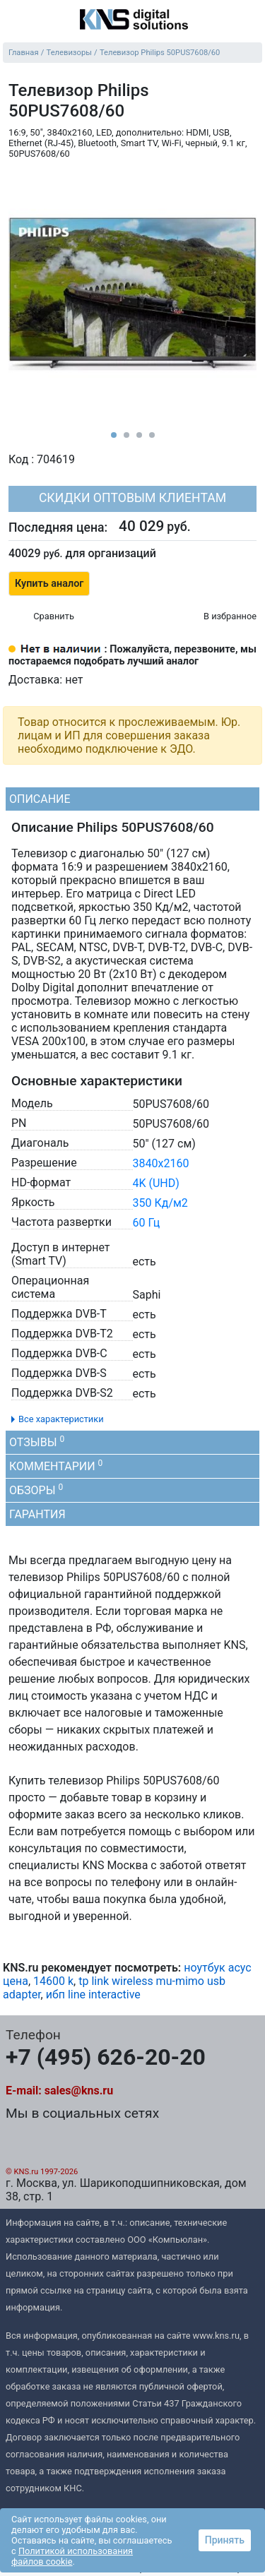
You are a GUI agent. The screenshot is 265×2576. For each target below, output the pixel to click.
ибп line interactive (93, 1994)
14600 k (53, 1981)
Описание (40, 799)
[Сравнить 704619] (41, 617)
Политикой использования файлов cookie (72, 2556)
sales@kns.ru (79, 2090)
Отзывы (36, 1441)
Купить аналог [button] (49, 584)
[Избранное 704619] (218, 617)
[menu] (14, 20)
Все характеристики (61, 1419)
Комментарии (55, 1465)
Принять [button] (225, 2540)
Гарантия (37, 1514)
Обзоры (36, 1489)
